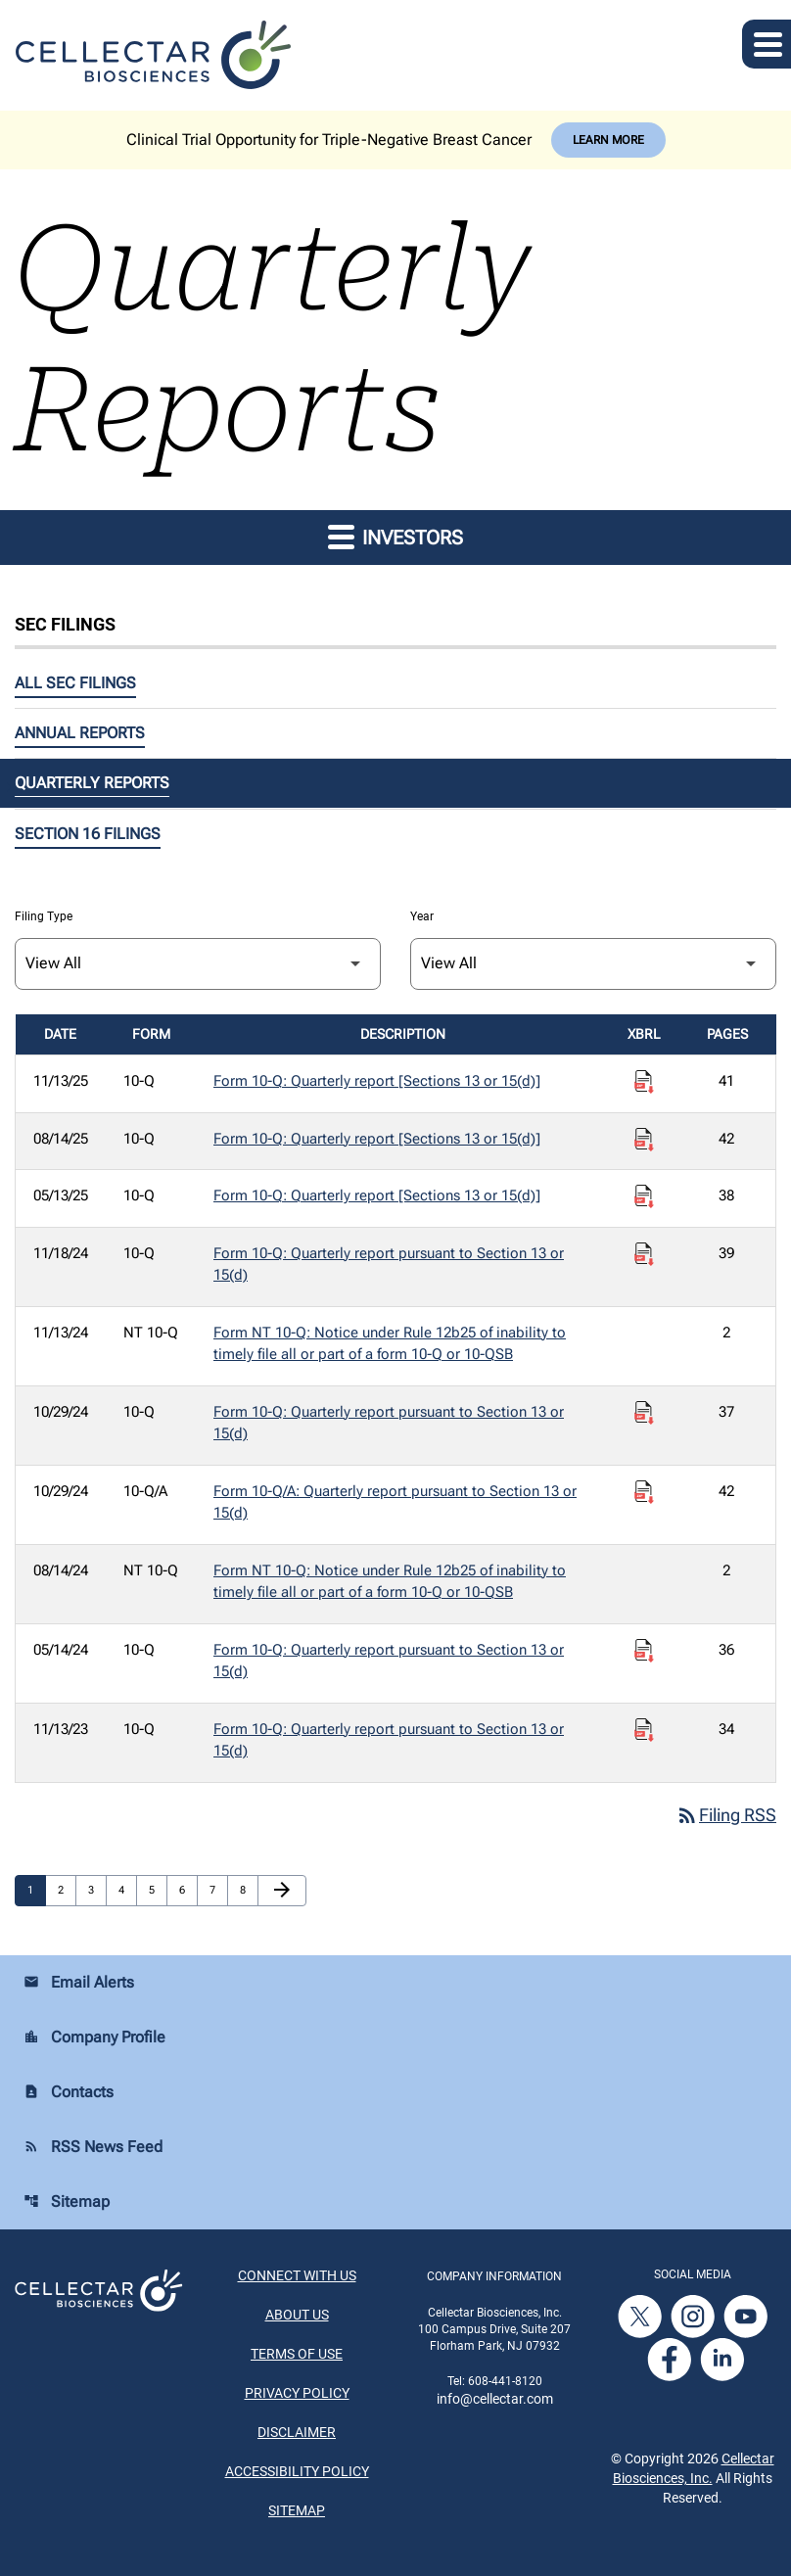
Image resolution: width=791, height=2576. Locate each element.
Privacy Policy (297, 2394)
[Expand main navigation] (766, 44)
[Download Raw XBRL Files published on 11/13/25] (644, 1082)
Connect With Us (297, 2276)
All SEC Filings (75, 683)
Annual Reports (80, 733)
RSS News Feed (93, 2147)
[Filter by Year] (593, 964)
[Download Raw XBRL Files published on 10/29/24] (644, 1413)
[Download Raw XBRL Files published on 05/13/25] (644, 1196)
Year (422, 916)
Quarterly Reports (92, 782)
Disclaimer (296, 2433)
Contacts (68, 2093)
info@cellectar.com (495, 2399)
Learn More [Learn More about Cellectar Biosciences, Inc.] (608, 140)
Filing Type (43, 916)
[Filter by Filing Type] (198, 964)
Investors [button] (395, 536)
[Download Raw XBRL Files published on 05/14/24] (644, 1651)
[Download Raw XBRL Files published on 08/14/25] (644, 1139)
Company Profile (94, 2038)
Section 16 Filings (88, 833)
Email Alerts (78, 1983)
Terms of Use (297, 2355)
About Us (297, 2315)
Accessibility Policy (297, 2472)
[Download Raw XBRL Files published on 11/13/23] (644, 1730)
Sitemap (66, 2202)
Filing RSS (725, 1815)
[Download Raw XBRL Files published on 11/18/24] (644, 1254)
